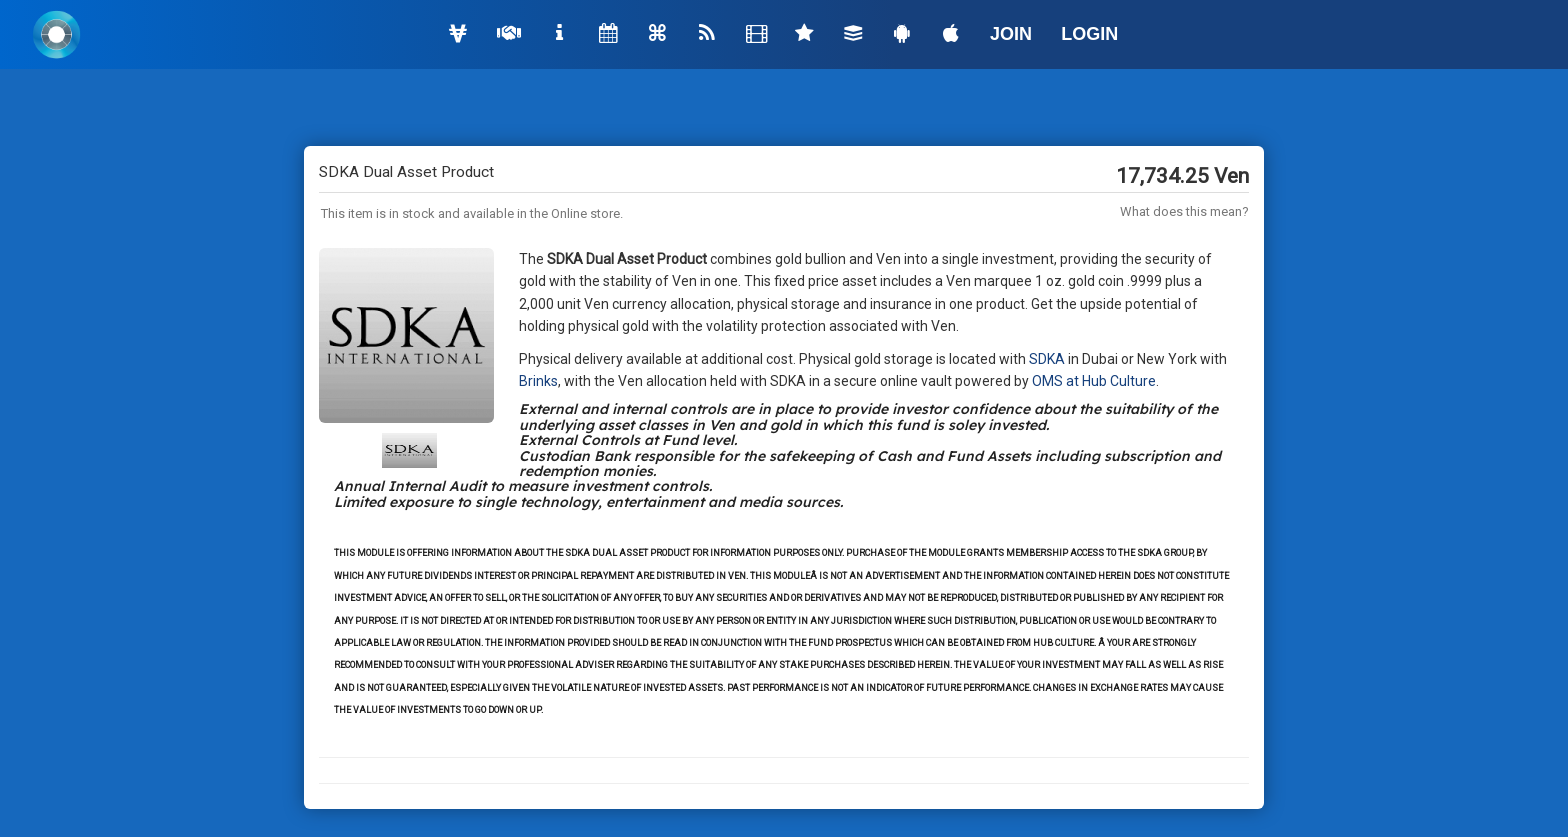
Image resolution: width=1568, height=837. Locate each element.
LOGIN (1089, 34)
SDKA (1047, 359)
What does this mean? (1184, 211)
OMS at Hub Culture (1094, 381)
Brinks (538, 381)
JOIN (1011, 34)
